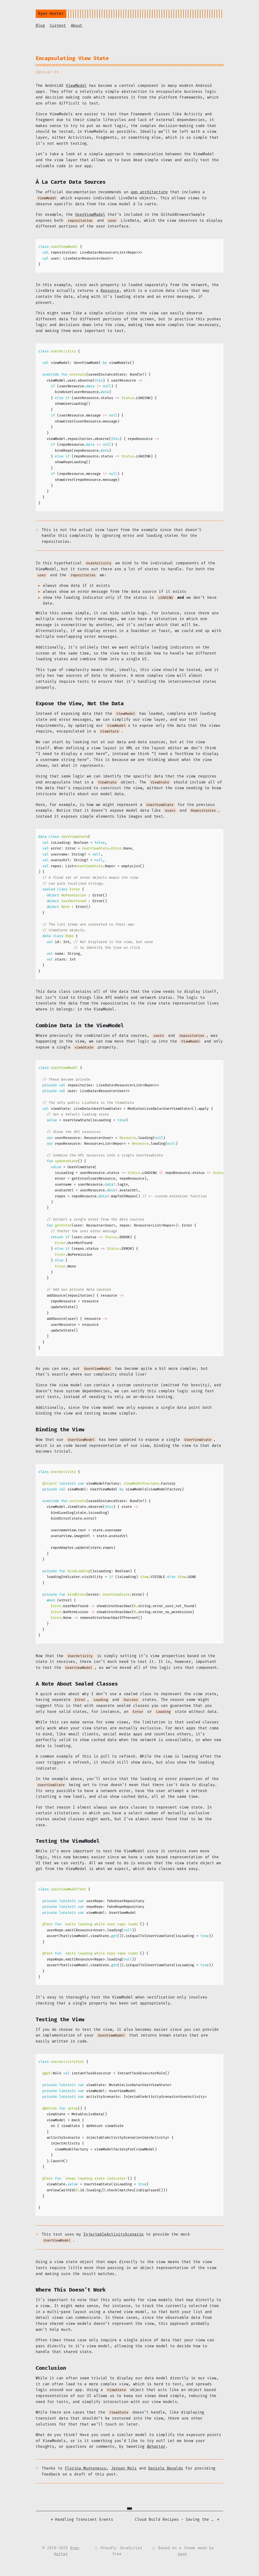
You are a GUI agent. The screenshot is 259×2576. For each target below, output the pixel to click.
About (76, 25)
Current (58, 25)
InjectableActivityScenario (113, 2234)
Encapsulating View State (72, 58)
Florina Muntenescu (86, 2468)
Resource (110, 290)
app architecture (149, 192)
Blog (40, 25)
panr (182, 2554)
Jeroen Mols (123, 2468)
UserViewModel (90, 214)
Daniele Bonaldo (165, 2468)
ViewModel (76, 85)
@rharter (156, 2446)
